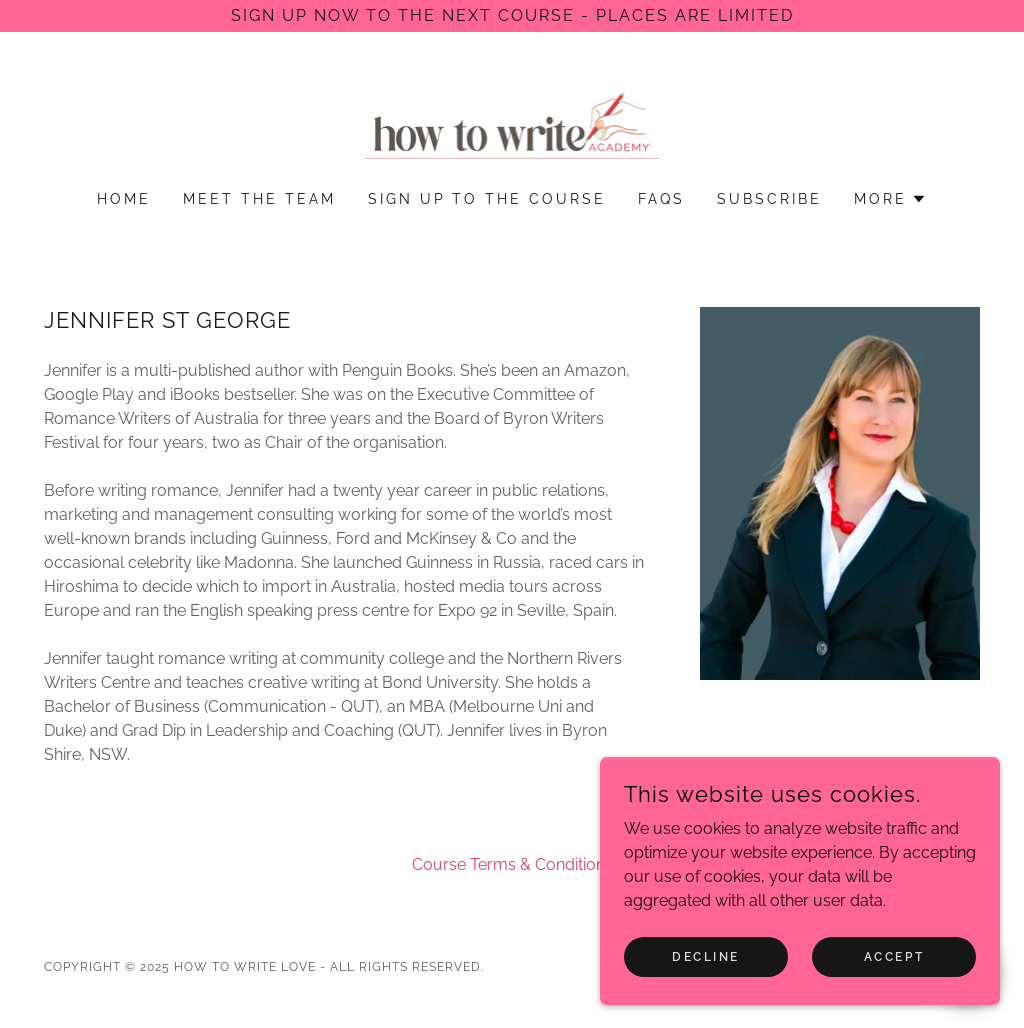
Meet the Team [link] (259, 199)
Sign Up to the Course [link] (487, 199)
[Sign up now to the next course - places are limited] (512, 16)
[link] (512, 124)
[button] (890, 199)
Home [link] (124, 199)
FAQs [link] (661, 199)
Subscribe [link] (769, 199)
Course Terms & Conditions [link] (512, 864)
